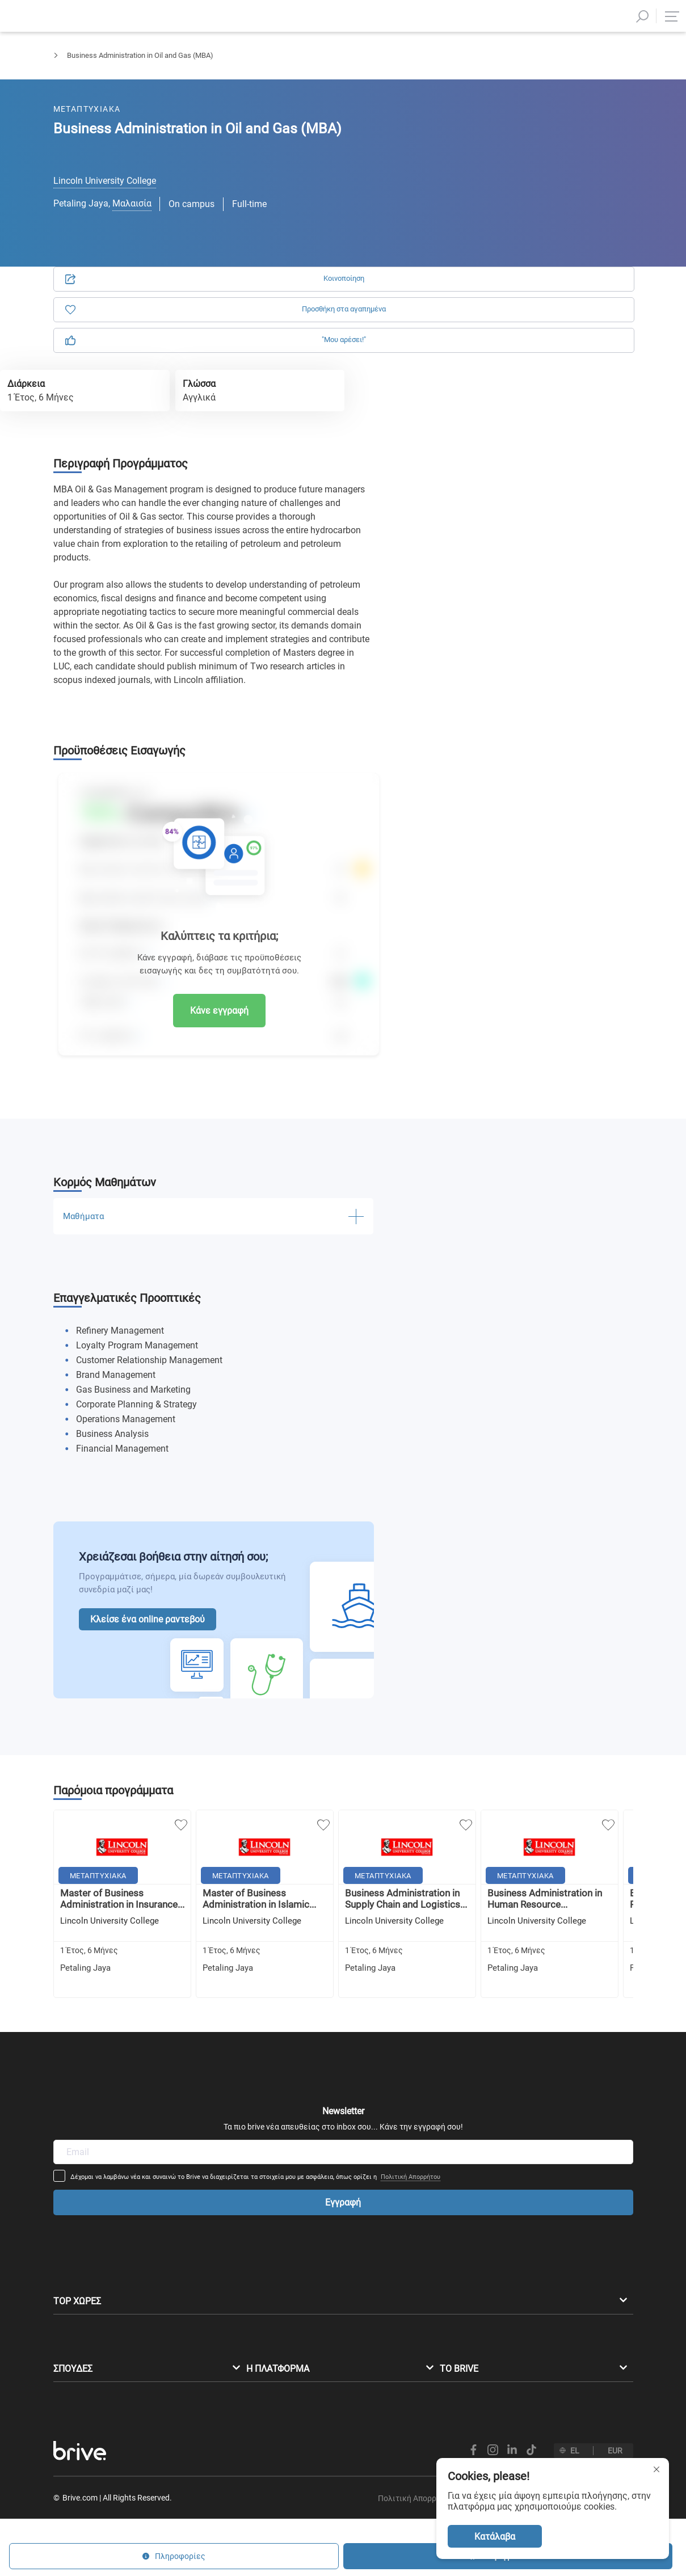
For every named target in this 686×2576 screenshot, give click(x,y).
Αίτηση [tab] (466, 130)
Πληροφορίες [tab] (565, 130)
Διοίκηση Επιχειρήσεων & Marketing (182, 65)
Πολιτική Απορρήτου (486, 2042)
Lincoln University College (104, 180)
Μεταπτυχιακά (77, 65)
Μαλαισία (131, 203)
